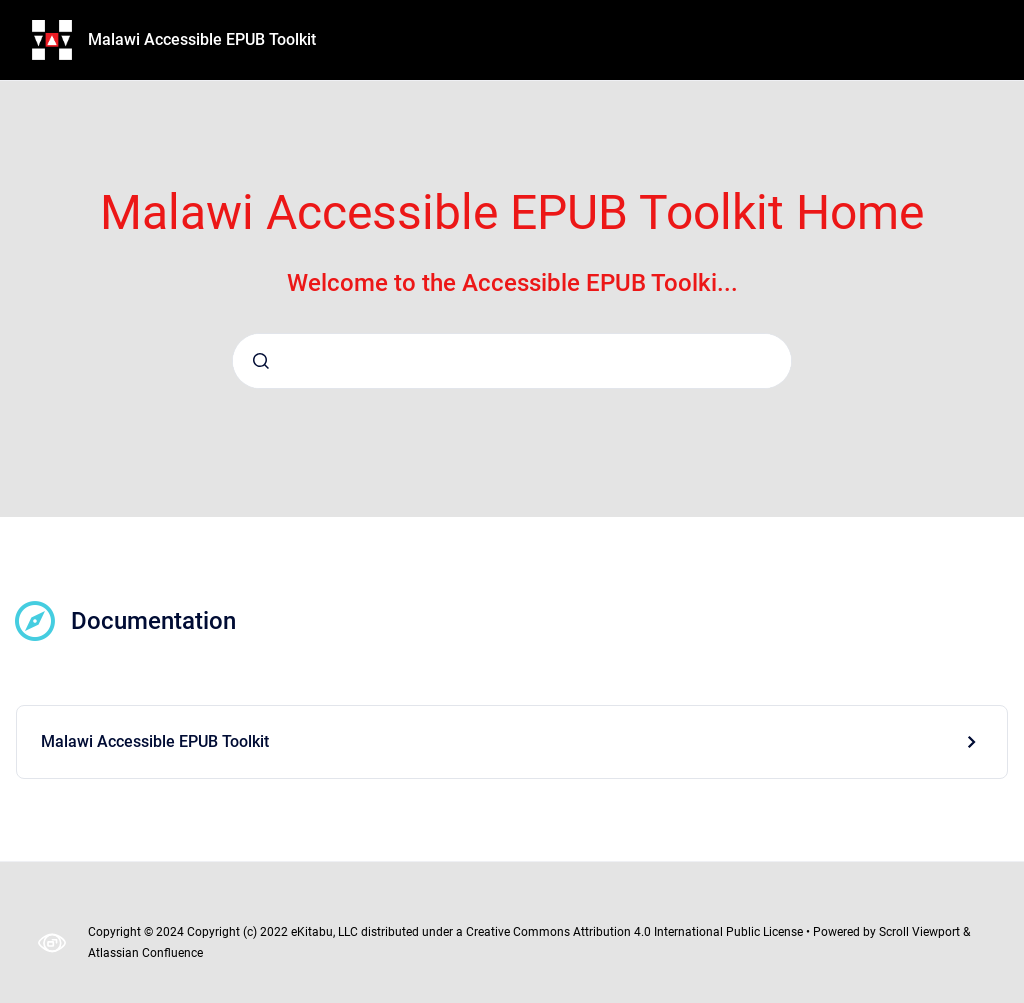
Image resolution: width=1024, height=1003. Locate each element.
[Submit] (261, 361)
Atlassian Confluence (145, 953)
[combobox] (512, 361)
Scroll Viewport (921, 932)
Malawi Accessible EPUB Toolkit (202, 39)
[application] (1018, 998)
